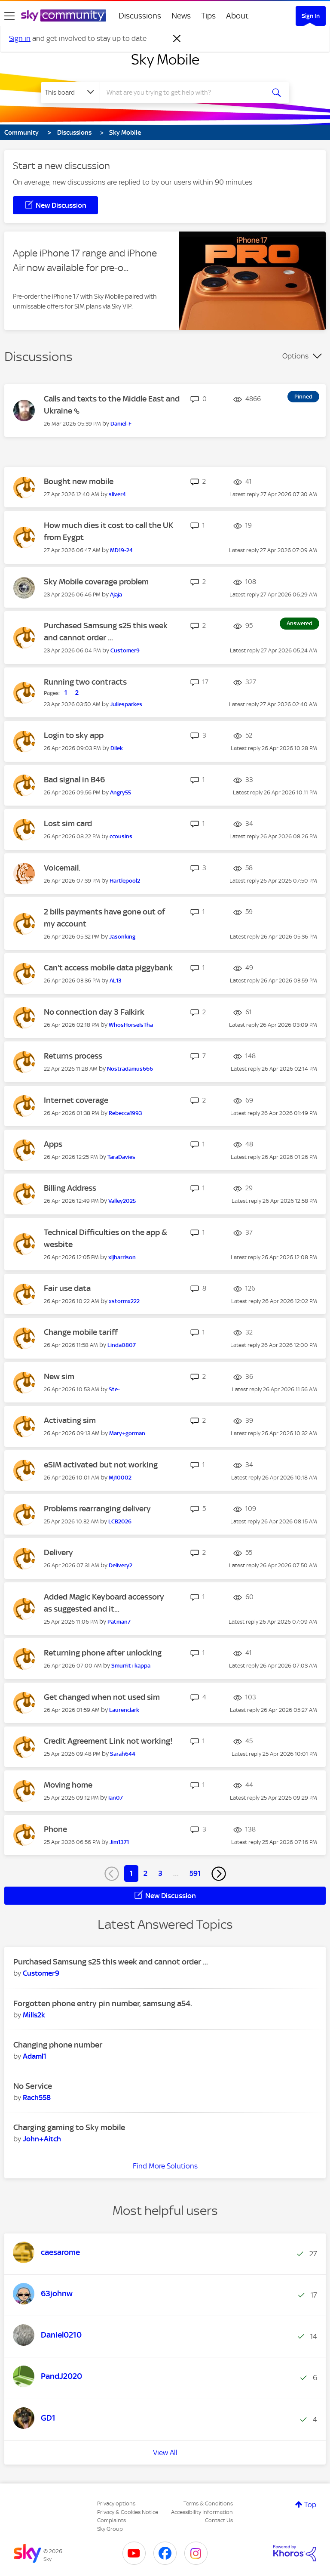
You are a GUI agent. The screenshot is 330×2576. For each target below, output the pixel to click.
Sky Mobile (165, 59)
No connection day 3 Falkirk (94, 1012)
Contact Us (219, 2520)
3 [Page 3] (160, 1873)
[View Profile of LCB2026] (119, 1521)
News (181, 16)
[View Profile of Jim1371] (119, 1842)
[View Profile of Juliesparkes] (126, 704)
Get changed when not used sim (102, 1697)
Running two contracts (85, 682)
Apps (53, 1144)
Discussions (140, 16)
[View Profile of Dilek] (116, 748)
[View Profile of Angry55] (120, 792)
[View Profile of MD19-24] (121, 550)
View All (165, 2452)
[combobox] (185, 92)
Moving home (68, 1785)
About (237, 16)
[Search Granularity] (70, 92)
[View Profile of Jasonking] (122, 936)
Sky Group (110, 2529)
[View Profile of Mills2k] (34, 2015)
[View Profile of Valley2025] (122, 1201)
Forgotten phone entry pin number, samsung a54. (102, 2003)
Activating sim (70, 1420)
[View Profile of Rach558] (37, 2097)
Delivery (58, 1552)
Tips (208, 16)
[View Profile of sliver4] (117, 494)
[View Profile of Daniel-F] (120, 423)
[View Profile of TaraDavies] (121, 1157)
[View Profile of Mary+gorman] (127, 1433)
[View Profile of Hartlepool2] (125, 880)
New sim (59, 1376)
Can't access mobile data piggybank (108, 968)
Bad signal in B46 (74, 780)
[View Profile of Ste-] (114, 1389)
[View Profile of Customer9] (125, 650)
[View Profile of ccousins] (121, 836)
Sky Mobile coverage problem (96, 582)
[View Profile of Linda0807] (121, 1345)
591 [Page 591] (195, 1873)
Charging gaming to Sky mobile (69, 2127)
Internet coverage (76, 1100)
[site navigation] (9, 16)
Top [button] (310, 2504)
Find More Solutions (165, 2166)
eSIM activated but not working (101, 1465)
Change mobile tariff (81, 1332)
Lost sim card (68, 823)
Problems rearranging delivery (97, 1508)
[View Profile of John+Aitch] (42, 2138)
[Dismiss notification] (177, 39)
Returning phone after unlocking (103, 1653)
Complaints (111, 2520)
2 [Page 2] (145, 1873)
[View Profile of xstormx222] (124, 1301)
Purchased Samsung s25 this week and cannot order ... (110, 1962)
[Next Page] (218, 1873)
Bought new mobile (78, 481)
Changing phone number (57, 2045)
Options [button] (295, 356)
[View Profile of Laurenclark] (124, 1710)
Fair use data (67, 1288)
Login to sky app (74, 735)
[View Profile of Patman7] (119, 1621)
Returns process (73, 1056)
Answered (299, 623)
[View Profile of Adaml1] (34, 2056)
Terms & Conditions (208, 2503)
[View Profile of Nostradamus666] (130, 1069)
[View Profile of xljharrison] (122, 1257)
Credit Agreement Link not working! (108, 1741)
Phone (55, 1829)
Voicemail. (62, 868)
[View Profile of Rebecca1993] (125, 1113)
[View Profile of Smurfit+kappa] (130, 1665)
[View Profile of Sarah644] (122, 1754)
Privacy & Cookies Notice (127, 2512)
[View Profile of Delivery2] (120, 1565)
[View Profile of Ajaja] (116, 594)
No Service (32, 2086)
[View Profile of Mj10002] (120, 1477)
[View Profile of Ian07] (115, 1798)
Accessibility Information (202, 2512)
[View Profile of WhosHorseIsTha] (131, 1025)
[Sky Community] (63, 15)
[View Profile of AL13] (116, 980)
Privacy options (116, 2503)
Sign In (311, 16)
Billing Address (70, 1188)
